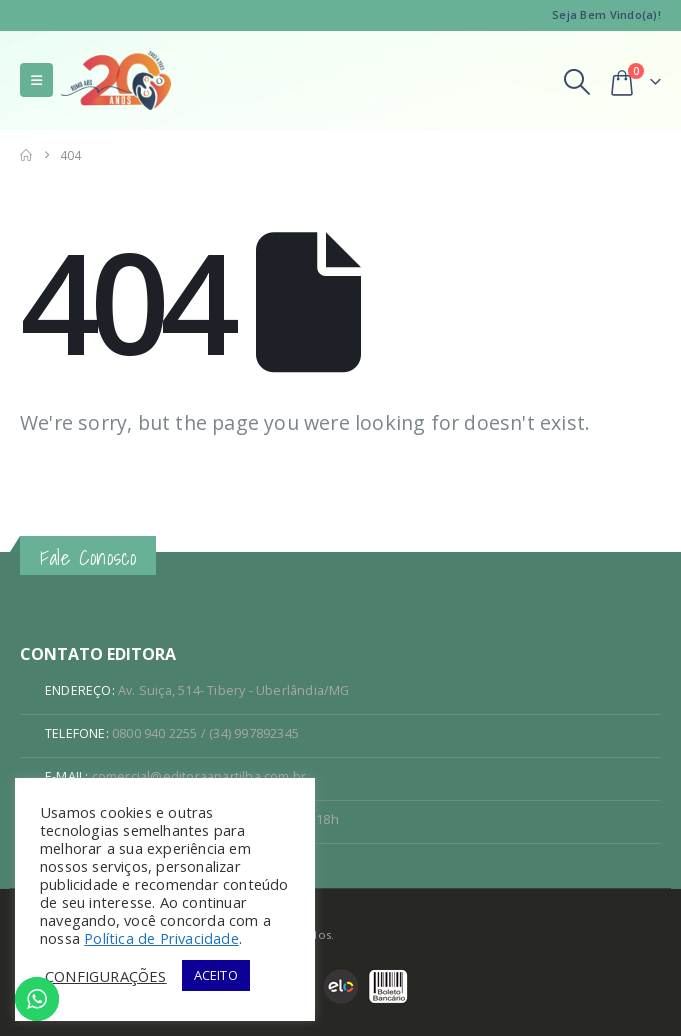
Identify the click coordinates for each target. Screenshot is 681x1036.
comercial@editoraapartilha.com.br (199, 776)
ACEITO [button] (216, 975)
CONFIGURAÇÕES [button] (106, 976)
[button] (36, 80)
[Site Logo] (116, 80)
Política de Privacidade (161, 938)
